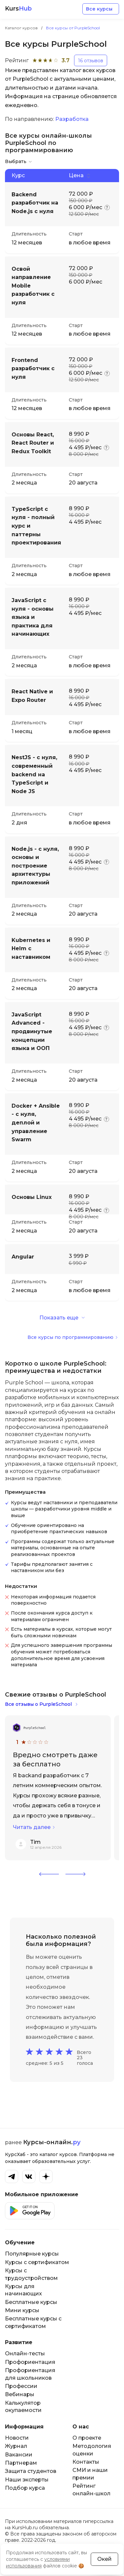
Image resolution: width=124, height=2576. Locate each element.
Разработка (72, 119)
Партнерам (21, 2463)
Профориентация (30, 2362)
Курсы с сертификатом (37, 2262)
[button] (49, 1874)
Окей (104, 2559)
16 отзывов (90, 61)
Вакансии (18, 2454)
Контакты (85, 2462)
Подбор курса (25, 2488)
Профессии (21, 2386)
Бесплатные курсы (31, 2302)
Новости (17, 2438)
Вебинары (19, 2394)
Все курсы (99, 9)
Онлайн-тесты (25, 2353)
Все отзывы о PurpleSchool (38, 1704)
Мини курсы (22, 2310)
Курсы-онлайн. (52, 2142)
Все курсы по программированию (70, 1337)
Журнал (16, 2446)
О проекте (86, 2438)
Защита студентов (30, 2471)
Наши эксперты (27, 2480)
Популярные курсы (32, 2254)
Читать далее (32, 1827)
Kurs (18, 8)
